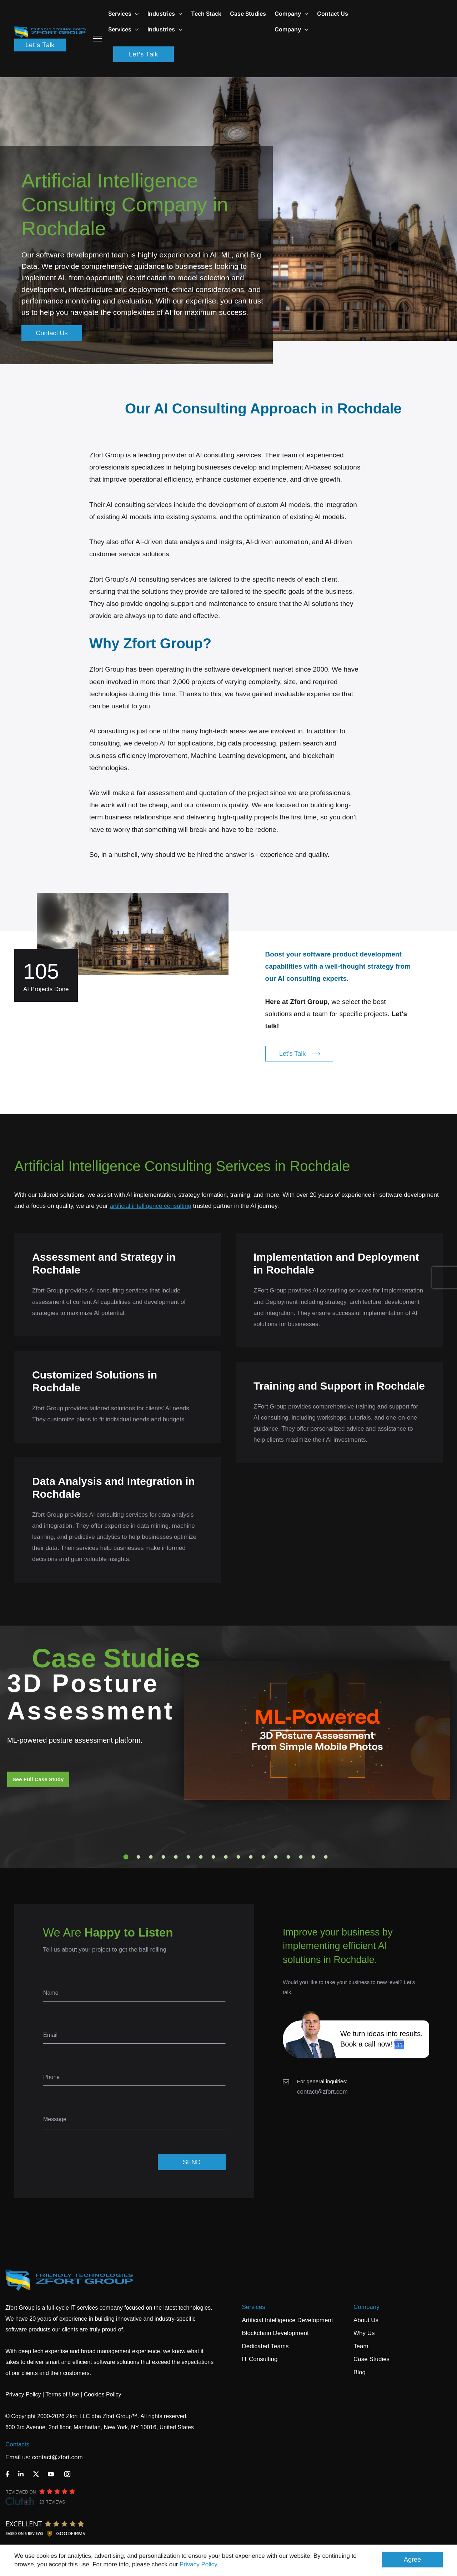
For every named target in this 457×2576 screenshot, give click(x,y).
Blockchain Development (275, 2333)
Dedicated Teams (265, 2346)
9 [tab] (226, 1857)
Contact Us (332, 13)
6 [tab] (188, 1857)
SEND (192, 2162)
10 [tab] (238, 1857)
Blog (359, 2372)
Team (360, 2346)
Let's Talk (40, 45)
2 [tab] (138, 1857)
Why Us (364, 2333)
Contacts (17, 2444)
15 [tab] (301, 1857)
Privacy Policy (198, 2564)
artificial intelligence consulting (150, 1205)
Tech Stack (206, 13)
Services (253, 2307)
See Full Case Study (38, 1779)
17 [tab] (326, 1857)
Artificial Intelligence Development (287, 2320)
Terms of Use (62, 2394)
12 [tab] (263, 1857)
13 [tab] (276, 1857)
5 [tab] (176, 1857)
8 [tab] (213, 1857)
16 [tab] (313, 1857)
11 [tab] (251, 1857)
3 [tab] (151, 1857)
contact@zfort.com (322, 2091)
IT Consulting (260, 2359)
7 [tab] (201, 1857)
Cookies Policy (102, 2394)
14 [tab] (288, 1857)
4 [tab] (163, 1857)
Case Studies (248, 13)
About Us (365, 2320)
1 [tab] (126, 1857)
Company (291, 13)
